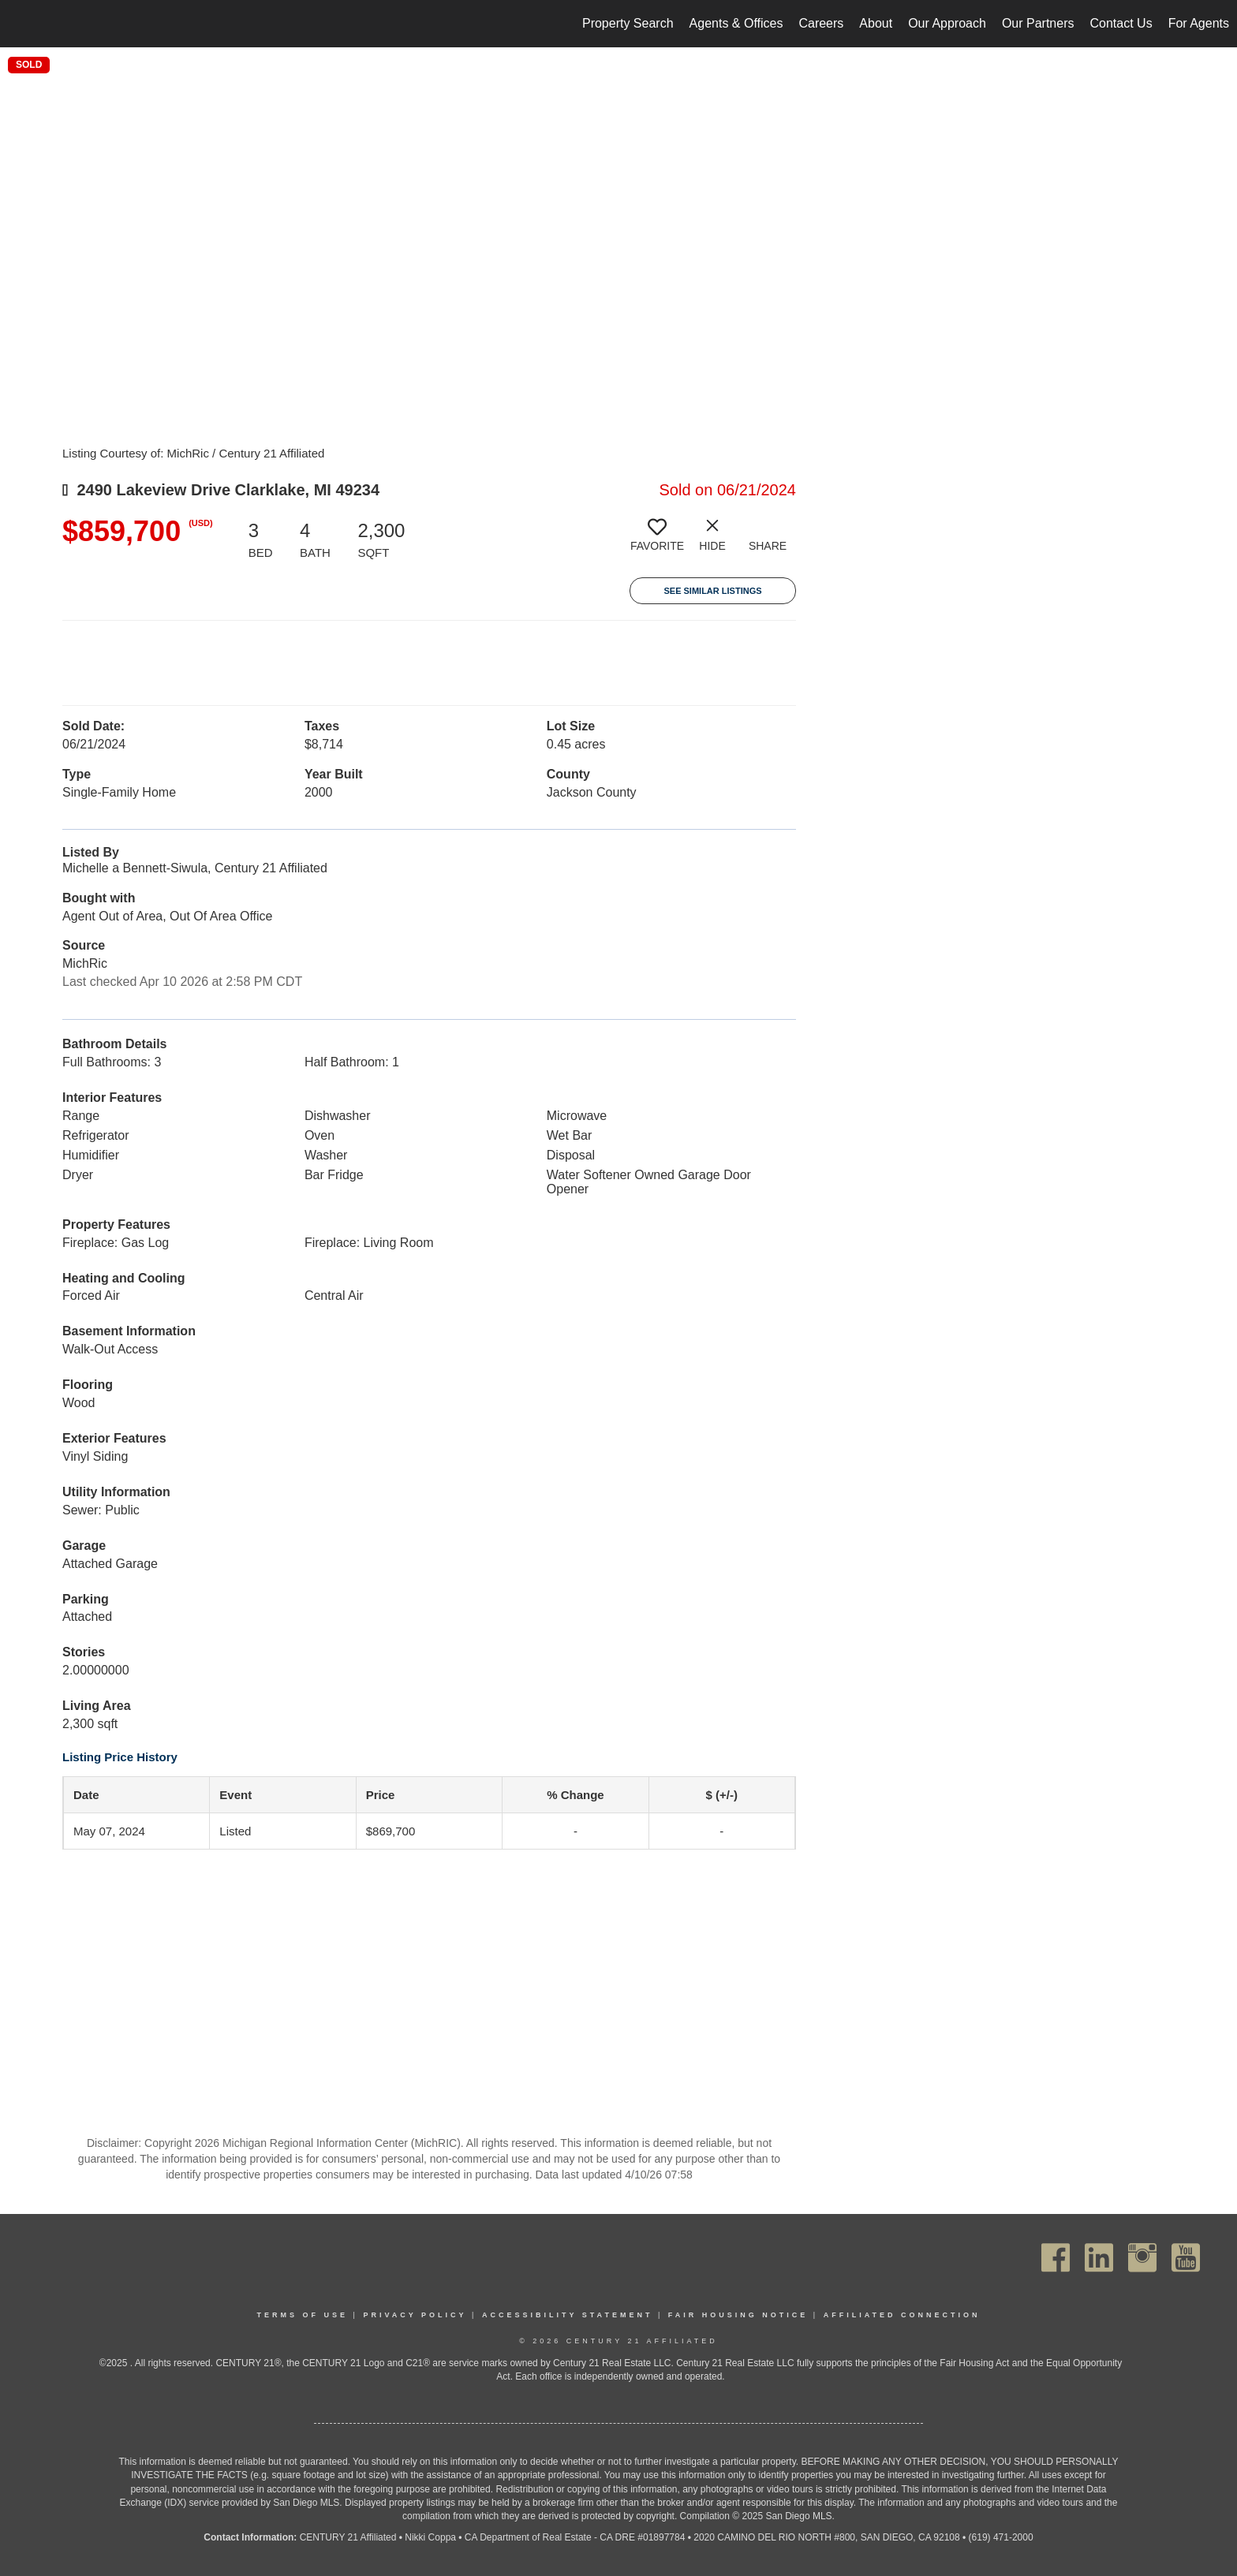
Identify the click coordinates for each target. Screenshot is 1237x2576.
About (875, 23)
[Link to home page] (20, 23)
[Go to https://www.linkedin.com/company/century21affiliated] (1099, 2258)
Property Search (628, 23)
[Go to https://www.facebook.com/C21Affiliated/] (1055, 2258)
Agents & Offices (736, 23)
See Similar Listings (712, 590)
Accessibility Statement (567, 2315)
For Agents (1198, 23)
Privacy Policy (414, 2315)
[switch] (657, 541)
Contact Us (1120, 23)
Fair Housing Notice (738, 2315)
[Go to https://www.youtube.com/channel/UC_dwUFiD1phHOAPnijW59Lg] (1185, 2258)
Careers (820, 23)
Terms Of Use (303, 2315)
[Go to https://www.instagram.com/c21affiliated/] (1142, 2258)
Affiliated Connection (902, 2315)
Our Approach (947, 23)
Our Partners (1038, 23)
